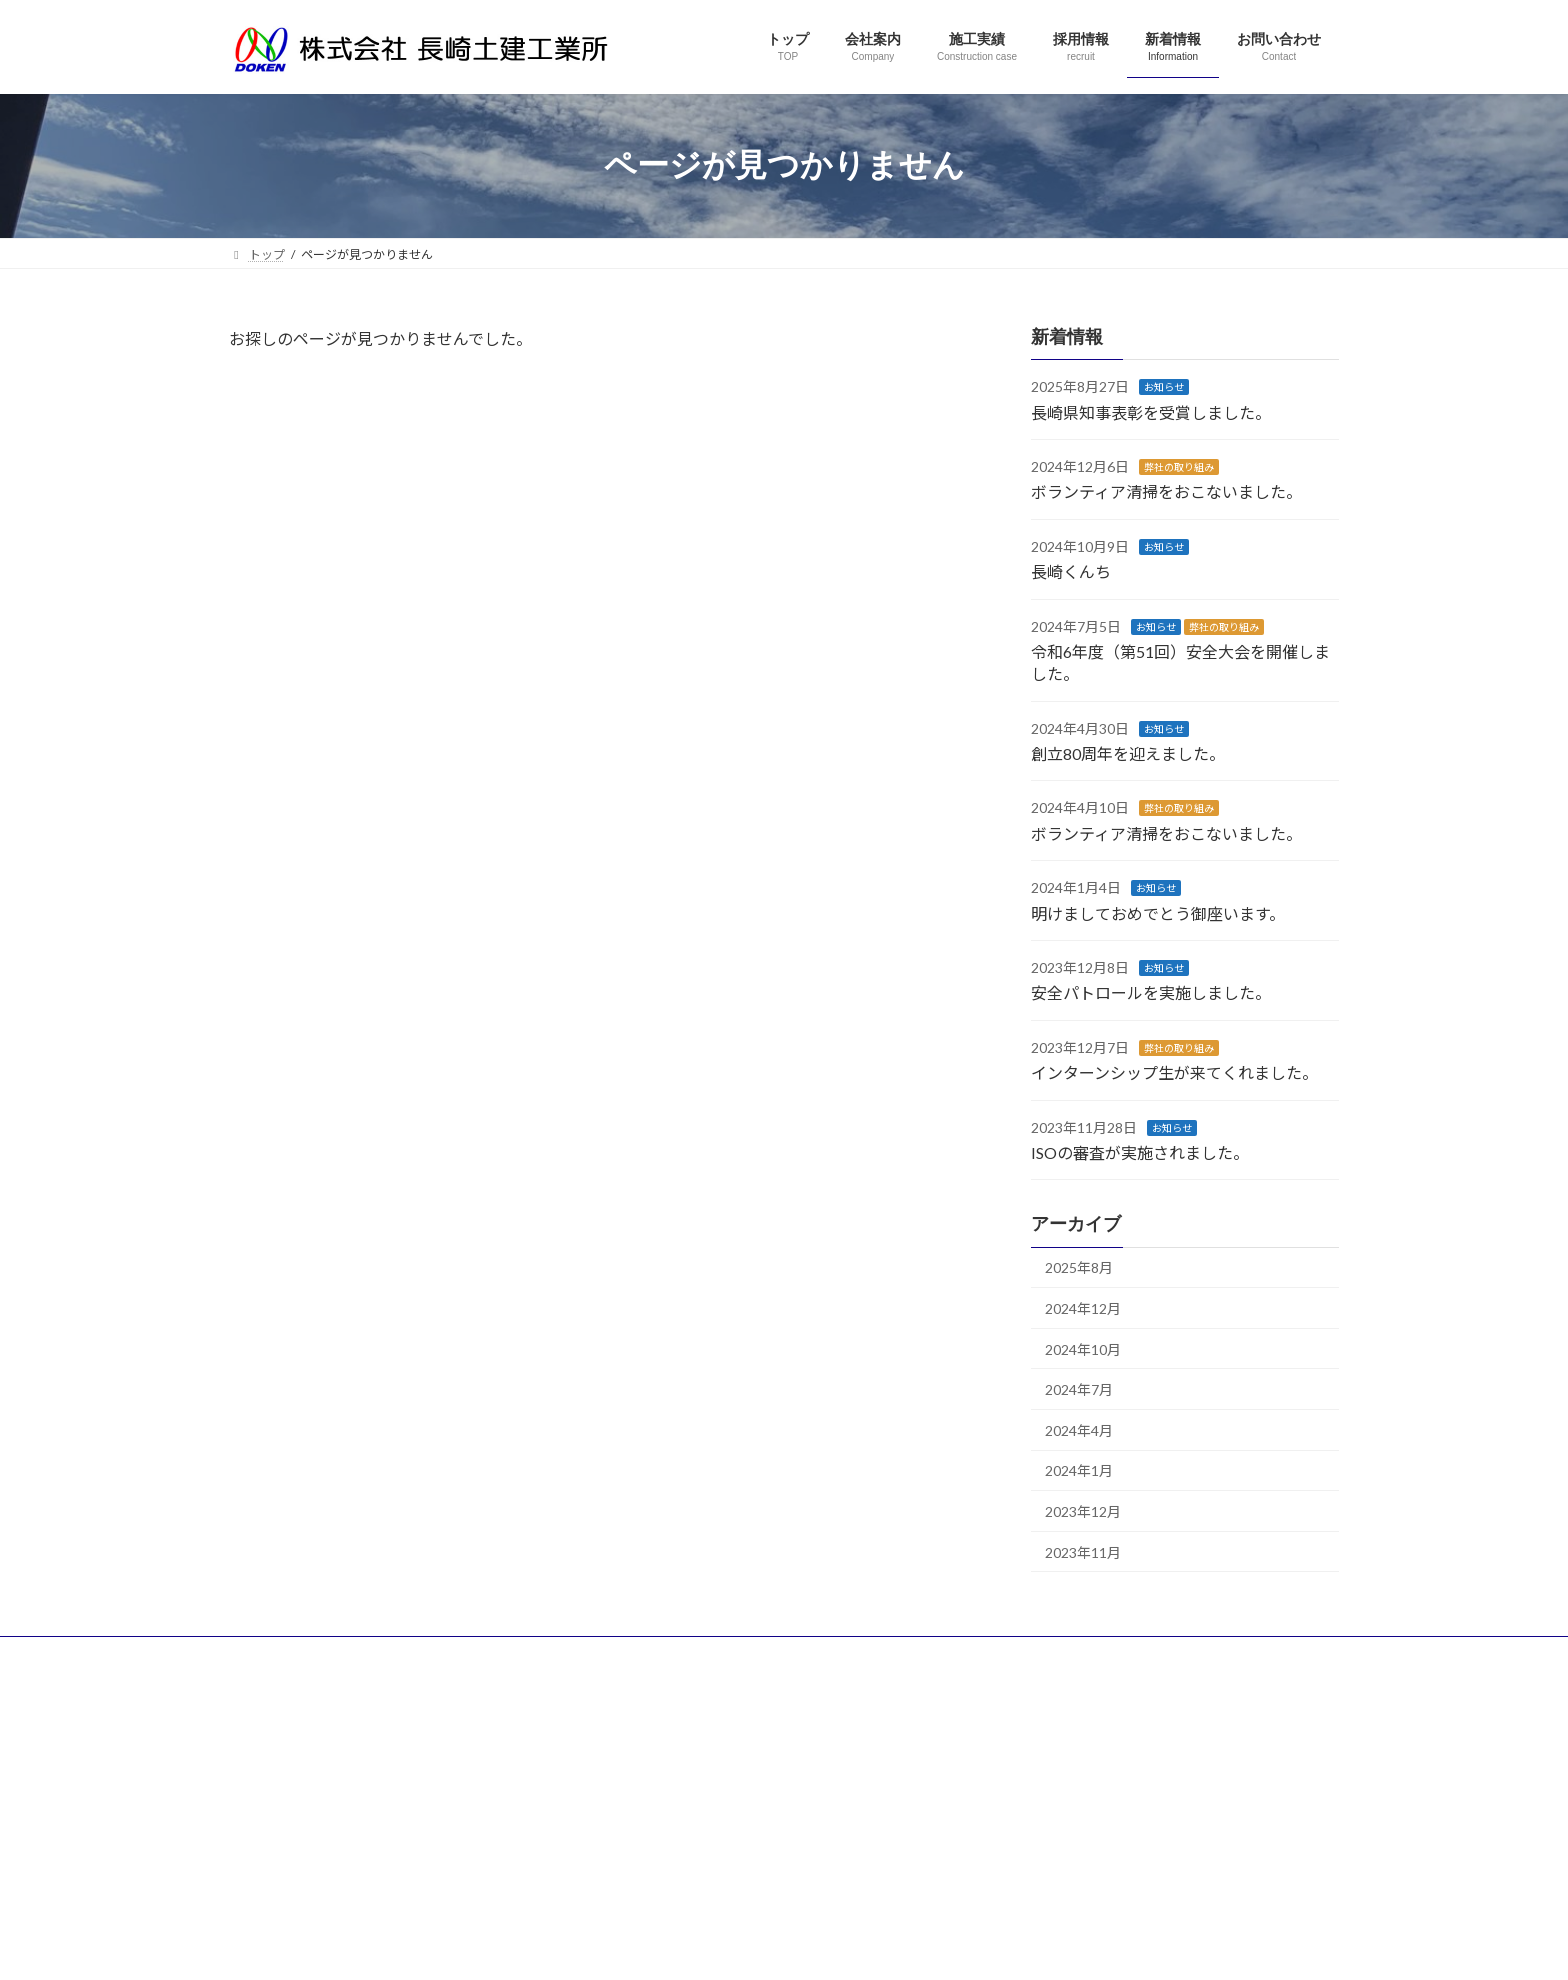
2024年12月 (1083, 1308)
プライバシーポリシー (308, 1654)
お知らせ (1164, 387)
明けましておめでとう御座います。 (1158, 912)
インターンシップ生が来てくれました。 (1174, 1072)
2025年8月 (1079, 1267)
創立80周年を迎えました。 (1128, 753)
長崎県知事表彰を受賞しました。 (1151, 411)
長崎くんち (1071, 571)
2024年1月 (1079, 1470)
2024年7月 (1079, 1389)
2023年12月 (1083, 1511)
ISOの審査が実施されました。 (1140, 1152)
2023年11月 (1083, 1551)
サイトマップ (443, 1654)
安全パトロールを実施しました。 (1151, 992)
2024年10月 (1083, 1348)
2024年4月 (1079, 1429)
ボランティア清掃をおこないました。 (1166, 491)
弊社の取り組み (1179, 467)
